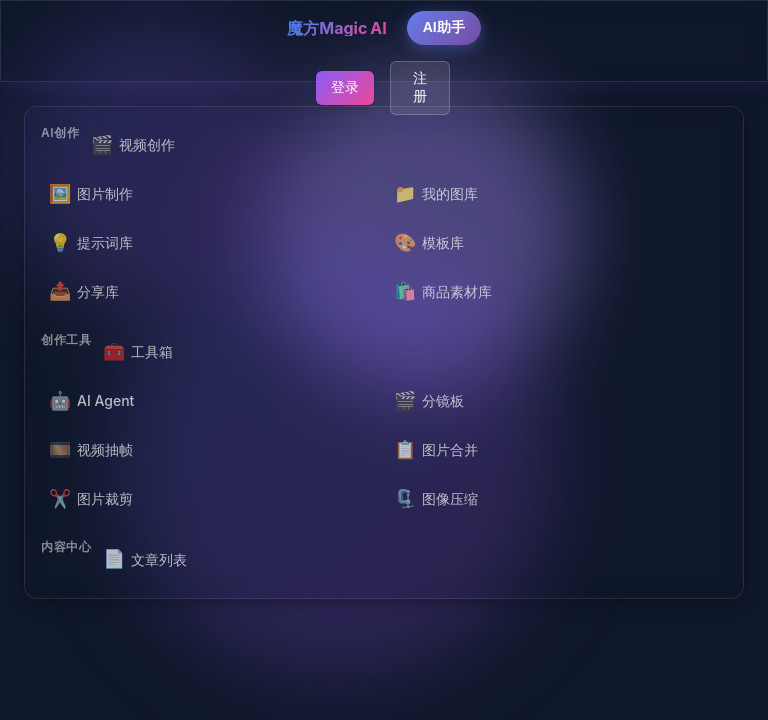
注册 (420, 87)
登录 (345, 87)
